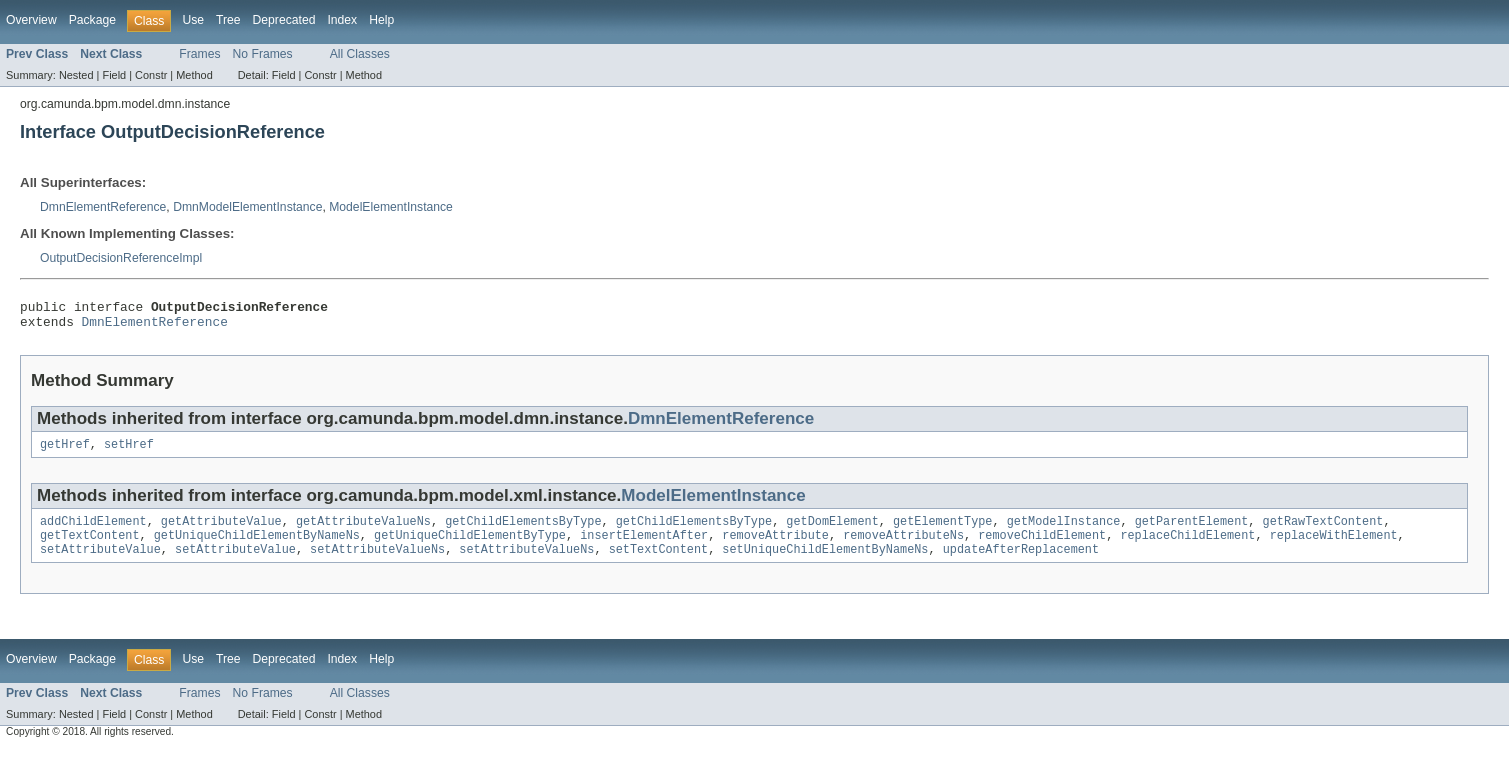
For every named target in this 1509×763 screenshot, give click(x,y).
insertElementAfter (644, 547)
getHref (65, 452)
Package (92, 20)
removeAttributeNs (903, 547)
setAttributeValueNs (377, 563)
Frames (199, 54)
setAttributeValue (100, 563)
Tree (228, 20)
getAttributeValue (221, 531)
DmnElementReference (103, 207)
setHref (129, 452)
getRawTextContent (1322, 531)
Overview (31, 20)
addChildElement (93, 531)
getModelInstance (1064, 531)
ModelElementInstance (391, 207)
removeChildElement (1042, 547)
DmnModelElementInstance (247, 207)
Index (342, 20)
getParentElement (1191, 531)
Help (381, 20)
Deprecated (284, 20)
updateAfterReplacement (1021, 563)
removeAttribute (775, 547)
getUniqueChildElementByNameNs (257, 547)
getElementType (943, 531)
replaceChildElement (1187, 547)
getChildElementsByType (523, 531)
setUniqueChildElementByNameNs (825, 563)
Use (193, 20)
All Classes (360, 54)
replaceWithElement (1334, 547)
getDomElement (832, 531)
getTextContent (90, 547)
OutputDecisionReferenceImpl (121, 258)
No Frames (263, 54)
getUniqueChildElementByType (470, 547)
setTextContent (659, 563)
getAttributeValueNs (363, 531)
